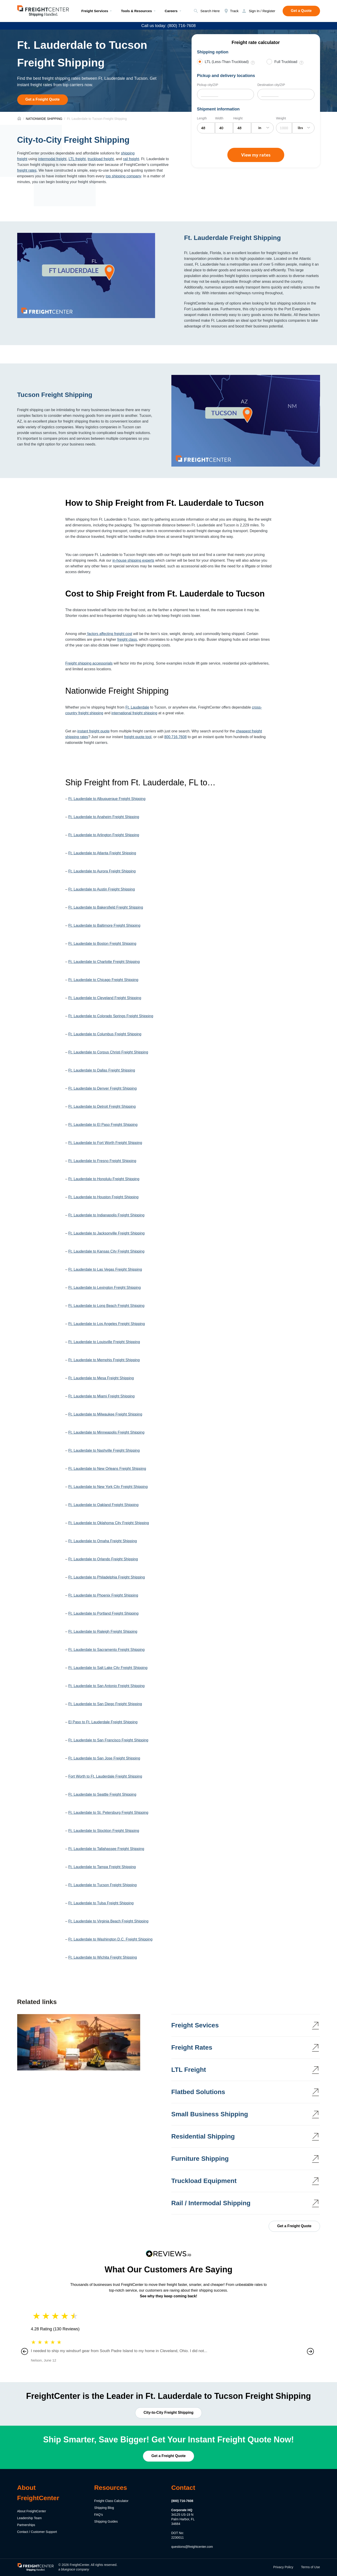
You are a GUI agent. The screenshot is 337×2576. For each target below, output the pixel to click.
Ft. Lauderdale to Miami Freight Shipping (101, 1396)
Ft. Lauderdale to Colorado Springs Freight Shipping (110, 1016)
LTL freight (77, 159)
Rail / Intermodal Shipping (211, 2203)
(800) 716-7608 (182, 2501)
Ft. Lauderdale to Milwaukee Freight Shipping (105, 1414)
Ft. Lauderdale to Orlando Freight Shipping (103, 1559)
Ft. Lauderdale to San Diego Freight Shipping (105, 1704)
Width (219, 118)
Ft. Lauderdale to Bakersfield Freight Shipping (105, 907)
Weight (281, 118)
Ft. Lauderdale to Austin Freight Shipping (101, 889)
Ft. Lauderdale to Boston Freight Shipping (102, 944)
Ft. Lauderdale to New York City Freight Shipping (108, 1487)
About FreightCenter (31, 2511)
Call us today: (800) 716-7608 (168, 25)
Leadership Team (29, 2518)
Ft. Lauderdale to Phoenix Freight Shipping (103, 1595)
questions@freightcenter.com (192, 2547)
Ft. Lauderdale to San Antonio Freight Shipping (106, 1686)
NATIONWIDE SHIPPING (44, 119)
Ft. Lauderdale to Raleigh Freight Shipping (102, 1631)
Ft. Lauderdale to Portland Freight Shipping (103, 1613)
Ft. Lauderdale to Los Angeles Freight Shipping (106, 1324)
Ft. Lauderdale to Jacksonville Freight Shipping (106, 1233)
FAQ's (98, 2514)
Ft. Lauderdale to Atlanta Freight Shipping (102, 853)
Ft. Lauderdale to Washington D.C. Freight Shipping (110, 1939)
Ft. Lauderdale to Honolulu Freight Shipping (103, 1179)
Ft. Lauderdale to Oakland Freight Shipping (103, 1505)
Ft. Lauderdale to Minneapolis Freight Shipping (106, 1432)
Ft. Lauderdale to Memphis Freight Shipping (104, 1360)
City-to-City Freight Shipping (169, 2412)
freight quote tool (137, 737)
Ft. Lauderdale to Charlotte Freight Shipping (104, 962)
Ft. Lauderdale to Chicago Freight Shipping (103, 980)
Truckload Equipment (204, 2180)
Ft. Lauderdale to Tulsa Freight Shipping (101, 1903)
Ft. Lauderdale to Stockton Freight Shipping (103, 1831)
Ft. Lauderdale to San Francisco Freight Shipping (108, 1740)
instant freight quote (93, 731)
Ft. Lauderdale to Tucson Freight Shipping (102, 1885)
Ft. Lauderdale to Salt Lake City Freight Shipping (108, 1668)
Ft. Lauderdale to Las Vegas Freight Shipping (105, 1269)
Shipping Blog (104, 2508)
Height (237, 118)
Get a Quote (301, 11)
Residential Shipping (203, 2136)
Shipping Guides (106, 2521)
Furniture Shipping (200, 2158)
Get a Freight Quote (42, 99)
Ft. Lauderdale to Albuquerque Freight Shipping (106, 799)
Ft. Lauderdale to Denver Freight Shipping (102, 1088)
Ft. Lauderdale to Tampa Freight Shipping (102, 1867)
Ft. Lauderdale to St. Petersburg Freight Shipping (108, 1812)
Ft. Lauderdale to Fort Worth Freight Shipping (105, 1143)
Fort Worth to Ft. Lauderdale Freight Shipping (105, 1776)
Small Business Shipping (209, 2114)
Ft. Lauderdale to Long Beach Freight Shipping (106, 1306)
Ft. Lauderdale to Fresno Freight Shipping (102, 1161)
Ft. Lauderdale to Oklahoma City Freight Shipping (108, 1523)
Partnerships (26, 2525)
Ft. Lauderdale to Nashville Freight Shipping (104, 1450)
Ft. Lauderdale (137, 707)
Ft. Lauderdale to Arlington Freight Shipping (103, 835)
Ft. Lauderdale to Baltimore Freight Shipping (104, 925)
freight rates (26, 170)
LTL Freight (188, 2069)
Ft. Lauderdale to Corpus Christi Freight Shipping (108, 1052)
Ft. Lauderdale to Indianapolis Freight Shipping (106, 1215)
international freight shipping (134, 713)
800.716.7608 (175, 737)
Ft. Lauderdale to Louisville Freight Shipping (104, 1342)
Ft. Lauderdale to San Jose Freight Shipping (104, 1758)
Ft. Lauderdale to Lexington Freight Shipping (104, 1287)
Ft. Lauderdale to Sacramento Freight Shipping (106, 1650)
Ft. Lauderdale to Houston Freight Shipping (103, 1197)
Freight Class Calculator (111, 2501)
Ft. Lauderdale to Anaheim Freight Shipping (103, 817)
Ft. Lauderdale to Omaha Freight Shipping (102, 1541)
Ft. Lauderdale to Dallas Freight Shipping (101, 1070)
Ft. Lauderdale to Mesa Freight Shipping (101, 1378)
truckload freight (101, 159)
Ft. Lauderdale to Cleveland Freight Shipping (104, 998)
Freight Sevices (195, 2025)
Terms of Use (310, 2567)
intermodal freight (52, 159)
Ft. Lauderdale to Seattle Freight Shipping (102, 1794)
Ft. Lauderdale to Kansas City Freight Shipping (106, 1251)
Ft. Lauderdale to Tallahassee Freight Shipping (106, 1849)
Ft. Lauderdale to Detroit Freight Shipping (102, 1106)
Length (202, 118)
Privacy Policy (283, 2567)
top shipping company (123, 176)
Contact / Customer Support (37, 2532)
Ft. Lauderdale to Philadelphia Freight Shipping (106, 1577)
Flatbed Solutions (198, 2091)
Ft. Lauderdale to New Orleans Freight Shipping (107, 1469)
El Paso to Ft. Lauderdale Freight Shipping (103, 1722)
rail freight (131, 159)
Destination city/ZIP (271, 85)
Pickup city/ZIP (207, 85)
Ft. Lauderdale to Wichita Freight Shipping (102, 1957)
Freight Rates (191, 2047)
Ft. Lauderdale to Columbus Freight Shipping (104, 1034)
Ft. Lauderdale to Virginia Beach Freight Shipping (108, 1921)
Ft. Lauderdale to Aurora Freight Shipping (102, 871)
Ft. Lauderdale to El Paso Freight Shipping (103, 1125)
